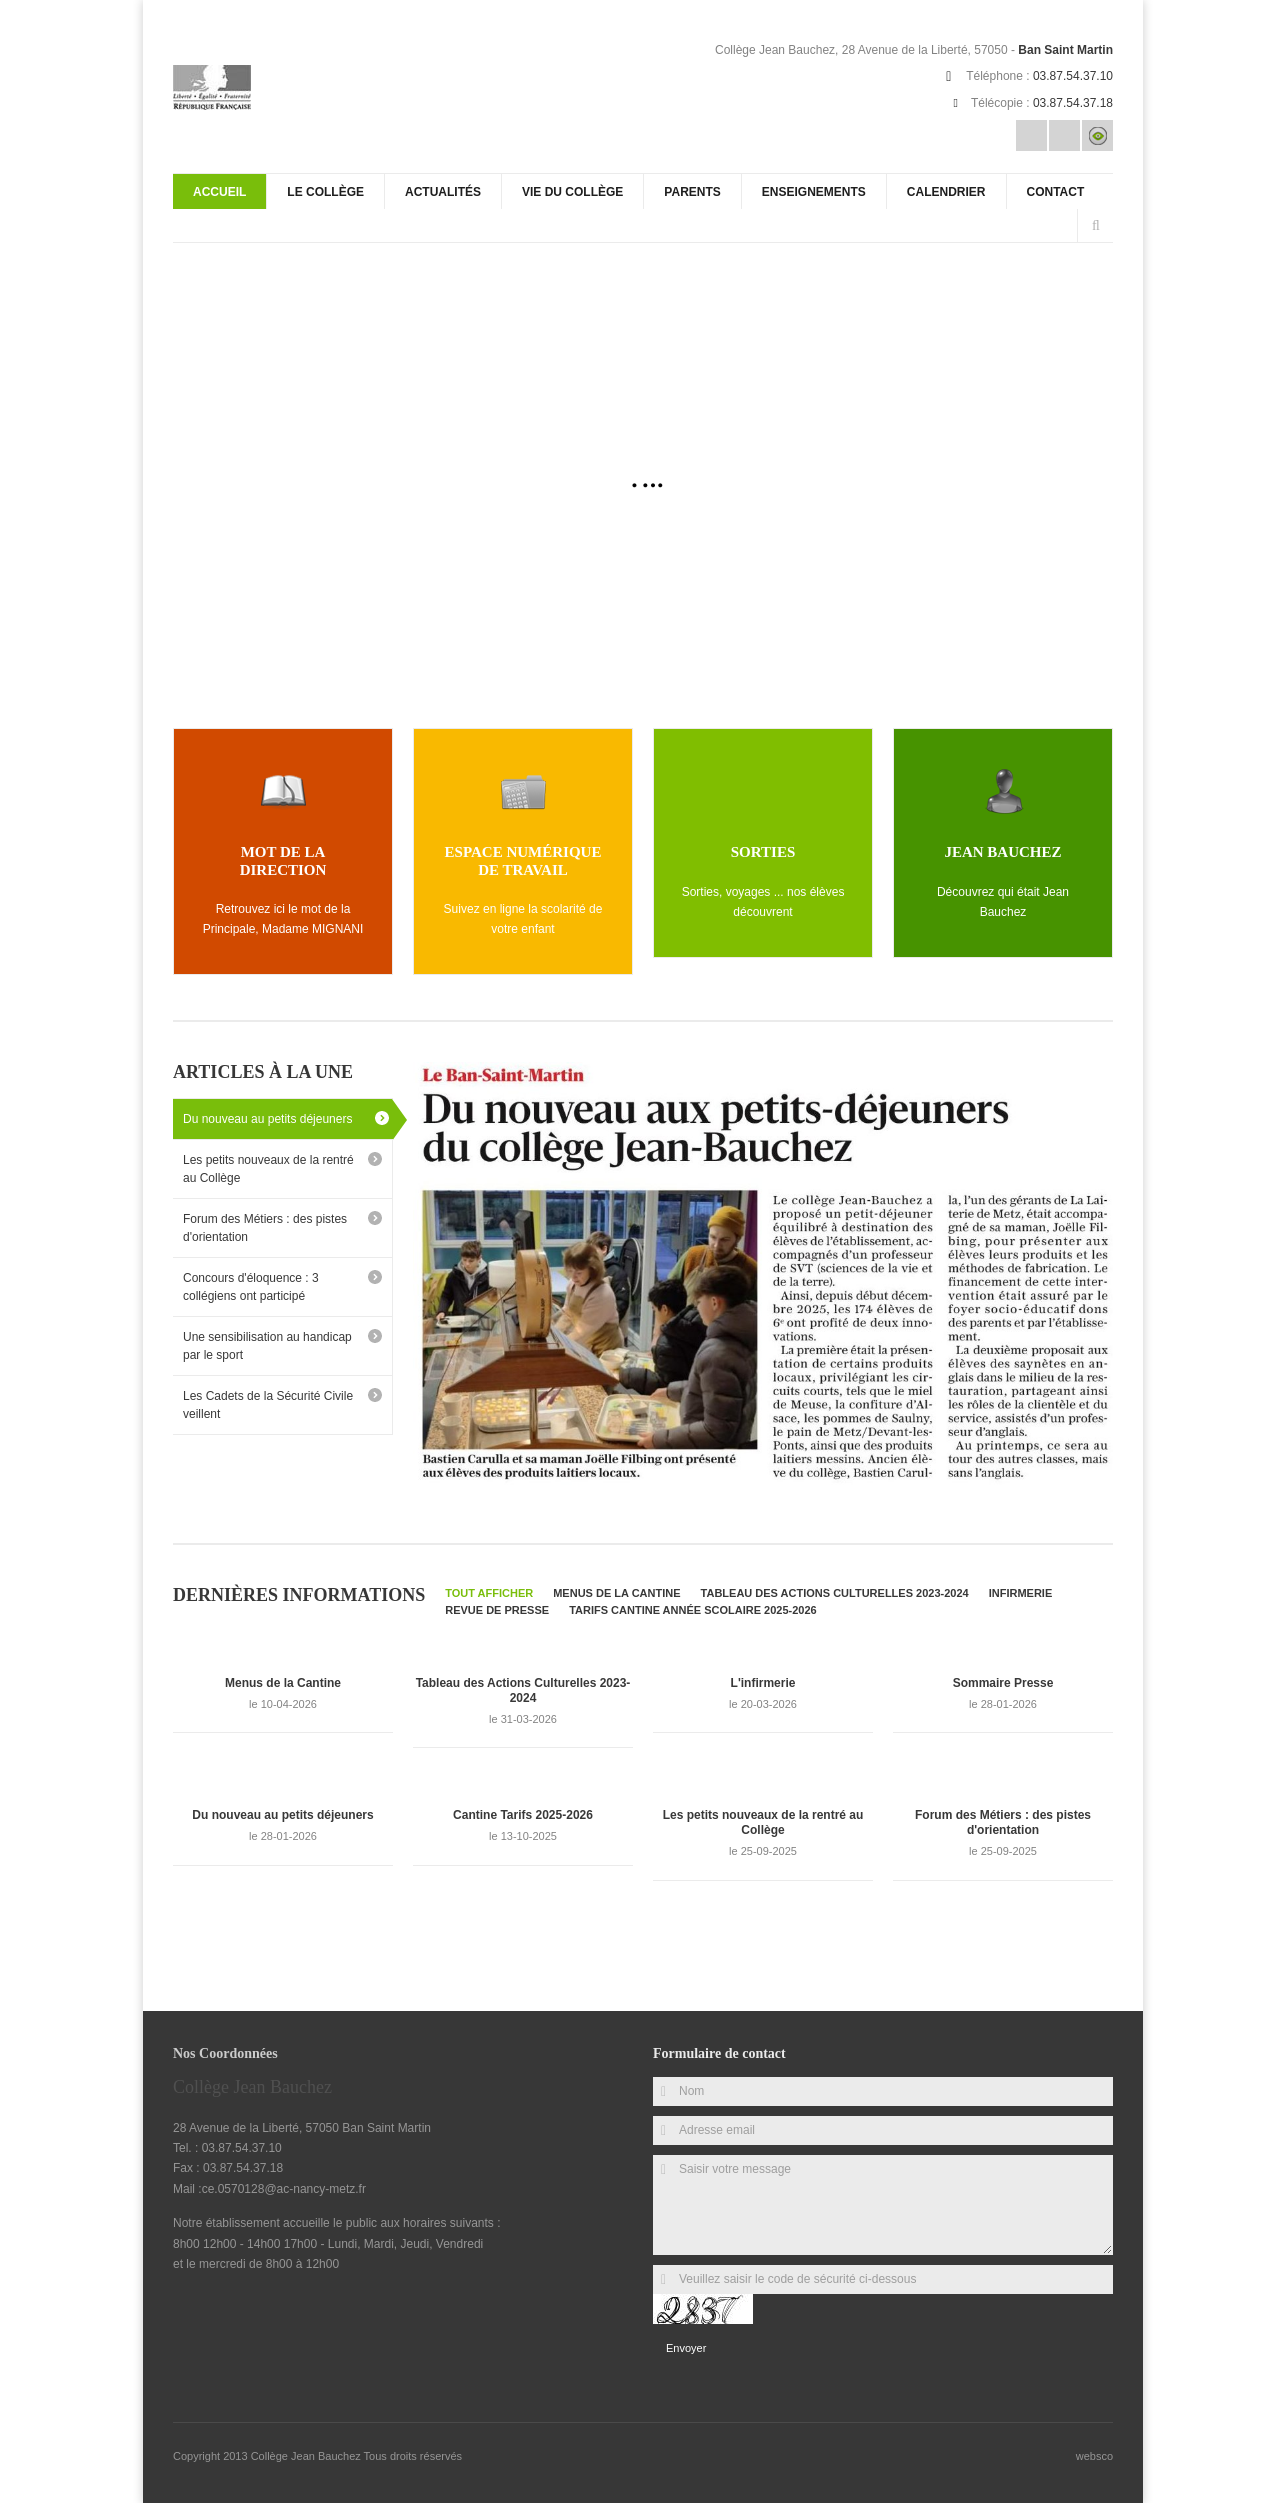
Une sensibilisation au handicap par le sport (267, 1344)
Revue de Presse (497, 1608)
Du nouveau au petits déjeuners (267, 1117)
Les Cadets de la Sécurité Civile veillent (268, 1403)
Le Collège (325, 192)
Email (1031, 135)
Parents (692, 192)
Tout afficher (489, 1591)
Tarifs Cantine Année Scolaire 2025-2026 (693, 1608)
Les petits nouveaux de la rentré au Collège (268, 1167)
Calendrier (946, 192)
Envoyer (686, 2346)
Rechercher (1096, 226)
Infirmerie (1021, 1591)
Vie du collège (572, 192)
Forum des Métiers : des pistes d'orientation (265, 1226)
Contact (1056, 192)
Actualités (443, 192)
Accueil (219, 192)
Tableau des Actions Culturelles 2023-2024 (835, 1591)
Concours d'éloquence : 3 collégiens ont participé (251, 1285)
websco (1094, 2455)
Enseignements (814, 192)
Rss (1064, 135)
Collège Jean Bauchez (307, 2455)
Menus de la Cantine (616, 1591)
